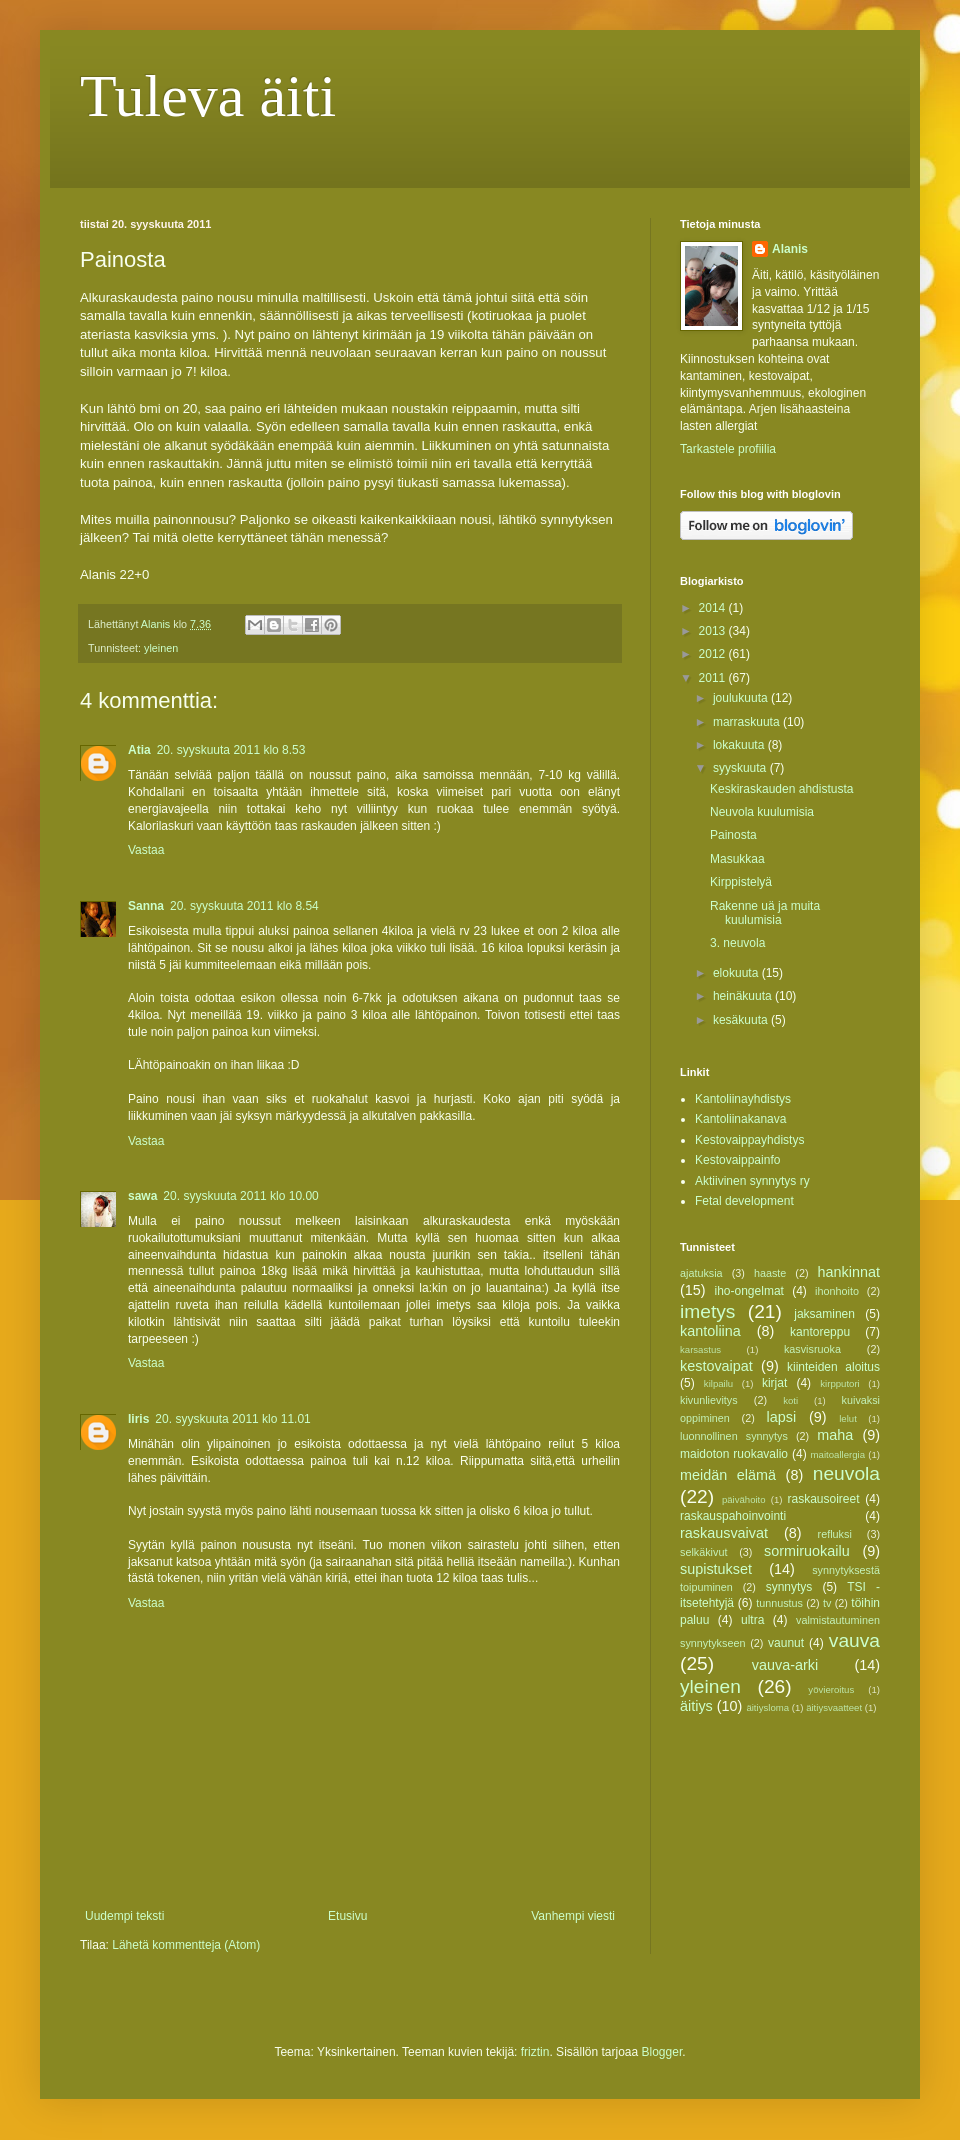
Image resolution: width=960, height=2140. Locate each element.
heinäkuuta (744, 996)
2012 (714, 654)
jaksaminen (824, 1314)
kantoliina (710, 1331)
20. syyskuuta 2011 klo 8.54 (244, 906)
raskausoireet (824, 1499)
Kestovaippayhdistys (749, 1140)
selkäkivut (703, 1552)
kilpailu (718, 1383)
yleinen (161, 648)
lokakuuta (740, 745)
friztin (535, 2052)
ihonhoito (837, 1291)
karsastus (700, 1349)
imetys (707, 1311)
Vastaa (146, 850)
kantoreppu (820, 1332)
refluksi (835, 1534)
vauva (854, 1640)
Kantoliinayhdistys (743, 1099)
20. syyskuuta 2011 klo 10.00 (240, 1196)
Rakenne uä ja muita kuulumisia (765, 913)
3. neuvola (737, 943)
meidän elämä (728, 1475)
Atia (139, 750)
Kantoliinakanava (740, 1119)
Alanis (790, 249)
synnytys (789, 1587)
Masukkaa (737, 859)
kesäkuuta (742, 1020)
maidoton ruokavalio (734, 1454)
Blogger (662, 2052)
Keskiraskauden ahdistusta (781, 789)
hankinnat (849, 1272)
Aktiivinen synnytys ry (752, 1181)
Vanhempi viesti (573, 1916)
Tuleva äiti (208, 96)
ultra (752, 1620)
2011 (714, 678)
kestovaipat (716, 1366)
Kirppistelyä (741, 882)
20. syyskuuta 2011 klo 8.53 (231, 750)
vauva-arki (785, 1665)
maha (835, 1435)
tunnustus (779, 1603)
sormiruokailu (807, 1551)
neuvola (846, 1473)
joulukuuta (742, 698)
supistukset (716, 1569)
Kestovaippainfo (737, 1160)
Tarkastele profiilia (728, 449)
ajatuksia (701, 1273)
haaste (770, 1273)
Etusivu (347, 1916)
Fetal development (744, 1201)
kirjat (774, 1383)
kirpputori (839, 1383)
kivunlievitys (709, 1400)
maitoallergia (838, 1454)
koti (790, 1400)
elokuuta (737, 973)
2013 (714, 631)
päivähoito (744, 1499)
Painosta (733, 835)
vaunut (786, 1643)
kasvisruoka (812, 1349)
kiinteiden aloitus (833, 1367)
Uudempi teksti (124, 1916)
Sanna (146, 906)
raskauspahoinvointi (733, 1516)
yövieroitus (831, 1689)
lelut (848, 1418)
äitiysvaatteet (834, 1707)
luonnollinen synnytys (734, 1436)
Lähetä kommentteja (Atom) (186, 1945)
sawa (142, 1196)
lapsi (782, 1417)
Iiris (138, 1419)
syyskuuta (741, 768)
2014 (714, 608)
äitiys (696, 1706)
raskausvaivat (724, 1533)
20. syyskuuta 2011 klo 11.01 (232, 1419)
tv (827, 1603)
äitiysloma (767, 1707)
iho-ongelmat (749, 1291)
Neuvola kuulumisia (762, 812)
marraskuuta (748, 722)
